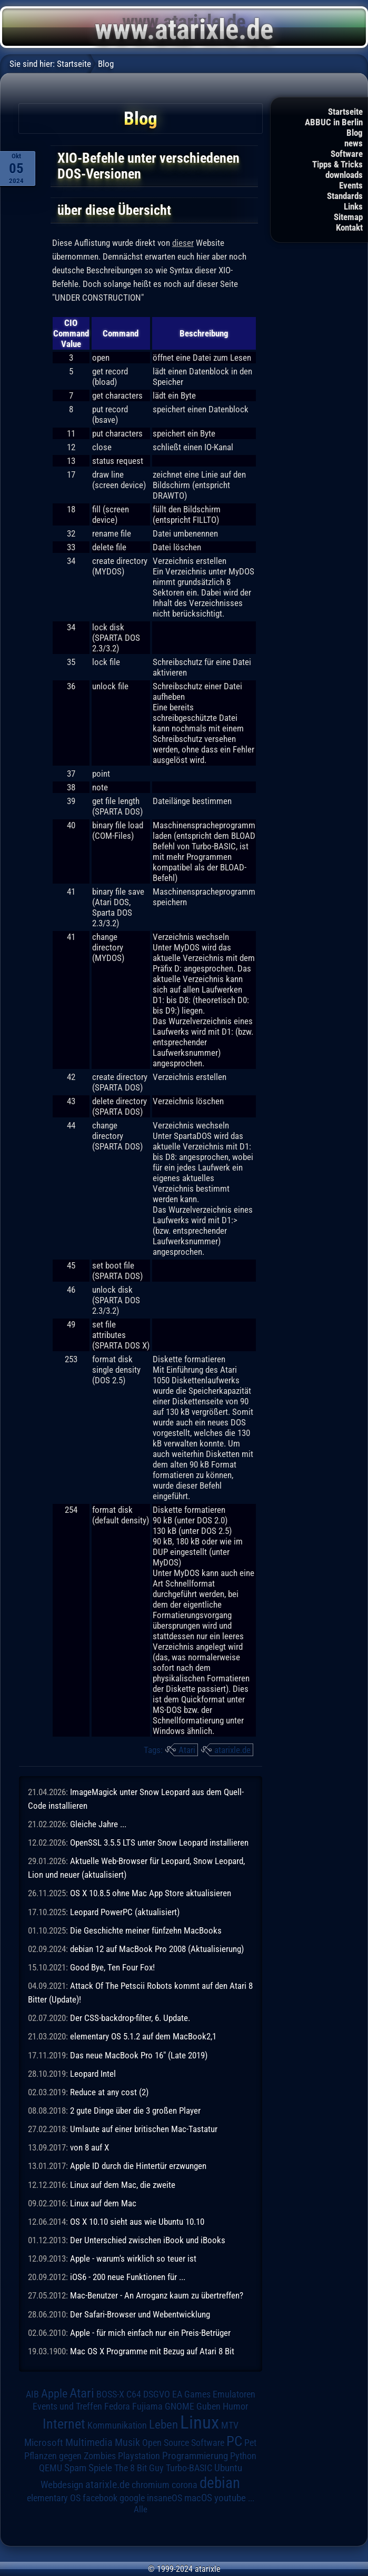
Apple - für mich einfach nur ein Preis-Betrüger (150, 2332)
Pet (250, 2443)
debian (220, 2483)
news (353, 143)
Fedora (117, 2406)
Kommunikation (117, 2425)
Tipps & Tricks (337, 164)
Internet (64, 2424)
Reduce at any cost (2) (109, 2092)
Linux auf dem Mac (103, 2203)
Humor (235, 2406)
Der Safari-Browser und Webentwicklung (140, 2314)
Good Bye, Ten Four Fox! (112, 1967)
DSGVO (156, 2394)
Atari (186, 1750)
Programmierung (195, 2456)
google (132, 2498)
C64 (133, 2394)
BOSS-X (110, 2394)
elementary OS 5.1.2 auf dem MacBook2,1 (143, 2036)
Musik (127, 2442)
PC (234, 2441)
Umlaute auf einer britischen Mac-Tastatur (143, 2129)
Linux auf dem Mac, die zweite (122, 2184)
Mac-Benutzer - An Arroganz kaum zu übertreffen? (156, 2295)
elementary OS (54, 2497)
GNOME (179, 2406)
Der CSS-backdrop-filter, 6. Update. (130, 2018)
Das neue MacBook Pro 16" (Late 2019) (138, 2055)
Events (351, 185)
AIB (32, 2394)
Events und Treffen (67, 2406)
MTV (229, 2425)
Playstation (139, 2456)
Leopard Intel (93, 2073)
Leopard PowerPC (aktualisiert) (125, 1912)
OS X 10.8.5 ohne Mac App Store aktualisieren (150, 1893)
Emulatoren (234, 2394)
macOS (198, 2498)
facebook (100, 2498)
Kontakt (349, 227)
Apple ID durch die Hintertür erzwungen (138, 2166)
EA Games (191, 2394)
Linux (199, 2422)
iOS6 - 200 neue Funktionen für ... (127, 2277)
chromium (151, 2485)
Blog (354, 132)
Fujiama (147, 2406)
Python (243, 2456)
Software (347, 153)
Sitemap (348, 217)
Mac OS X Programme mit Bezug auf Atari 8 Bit (152, 2351)
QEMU (50, 2468)
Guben (208, 2406)
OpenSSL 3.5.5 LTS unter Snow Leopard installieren (159, 1842)
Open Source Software (183, 2443)
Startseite (345, 111)
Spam (75, 2468)
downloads (344, 175)
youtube (230, 2498)
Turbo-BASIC (189, 2467)
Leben (163, 2425)
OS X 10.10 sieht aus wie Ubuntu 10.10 (137, 2221)
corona (184, 2485)
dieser (183, 242)
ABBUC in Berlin (334, 122)
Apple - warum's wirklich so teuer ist (133, 2258)
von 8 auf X (89, 2147)
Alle (140, 2509)
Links (353, 206)
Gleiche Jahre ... (98, 1824)
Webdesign (62, 2485)
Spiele (100, 2468)
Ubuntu (228, 2468)
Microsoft (43, 2442)
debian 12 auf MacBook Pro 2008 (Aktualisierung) (157, 1949)
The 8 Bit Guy (139, 2467)
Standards (345, 196)
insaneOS (164, 2498)
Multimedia (89, 2442)
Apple (54, 2393)
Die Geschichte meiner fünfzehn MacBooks (146, 1930)
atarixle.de (232, 1750)
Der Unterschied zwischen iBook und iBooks (147, 2240)
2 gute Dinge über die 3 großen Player (135, 2110)
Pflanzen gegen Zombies (70, 2456)
